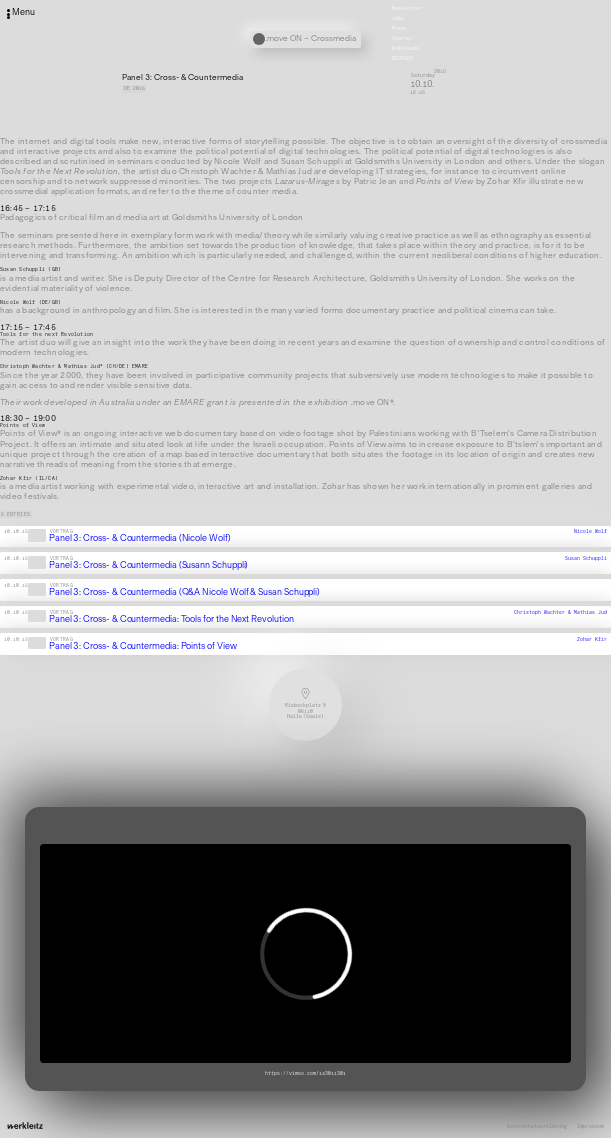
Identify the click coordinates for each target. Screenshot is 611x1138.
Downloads (405, 48)
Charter (402, 38)
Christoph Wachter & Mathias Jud (560, 612)
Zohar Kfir (592, 639)
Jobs (398, 18)
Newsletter (407, 8)
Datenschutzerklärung (537, 1126)
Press (399, 28)
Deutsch (402, 58)
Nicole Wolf (590, 531)
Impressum (590, 1126)
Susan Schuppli (586, 558)
